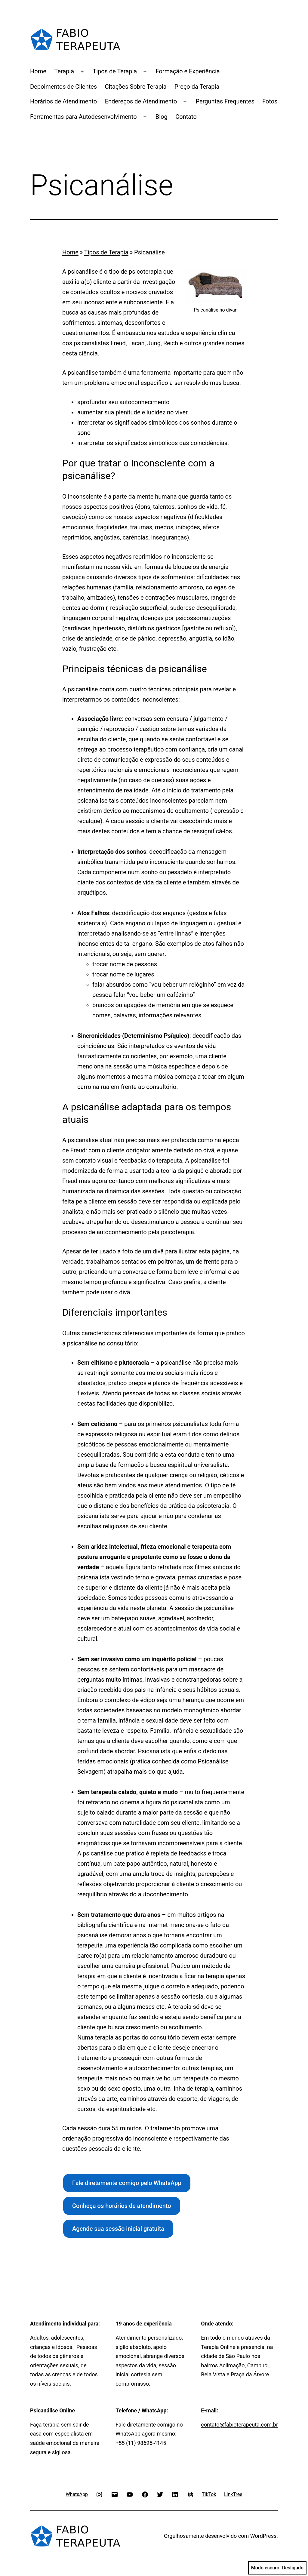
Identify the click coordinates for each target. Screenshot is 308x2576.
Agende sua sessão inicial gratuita (118, 2228)
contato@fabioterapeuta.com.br (239, 2424)
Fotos (269, 101)
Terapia (64, 71)
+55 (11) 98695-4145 (141, 2443)
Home (38, 71)
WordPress (263, 2536)
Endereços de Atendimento (141, 101)
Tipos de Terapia (115, 71)
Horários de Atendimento (63, 101)
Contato (186, 116)
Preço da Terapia (196, 86)
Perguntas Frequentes (225, 101)
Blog (162, 116)
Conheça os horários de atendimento (121, 2205)
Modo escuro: (277, 2567)
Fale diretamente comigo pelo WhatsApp (126, 2183)
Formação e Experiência (188, 71)
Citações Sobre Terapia (136, 86)
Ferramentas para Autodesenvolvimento (83, 116)
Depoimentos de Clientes (63, 86)
